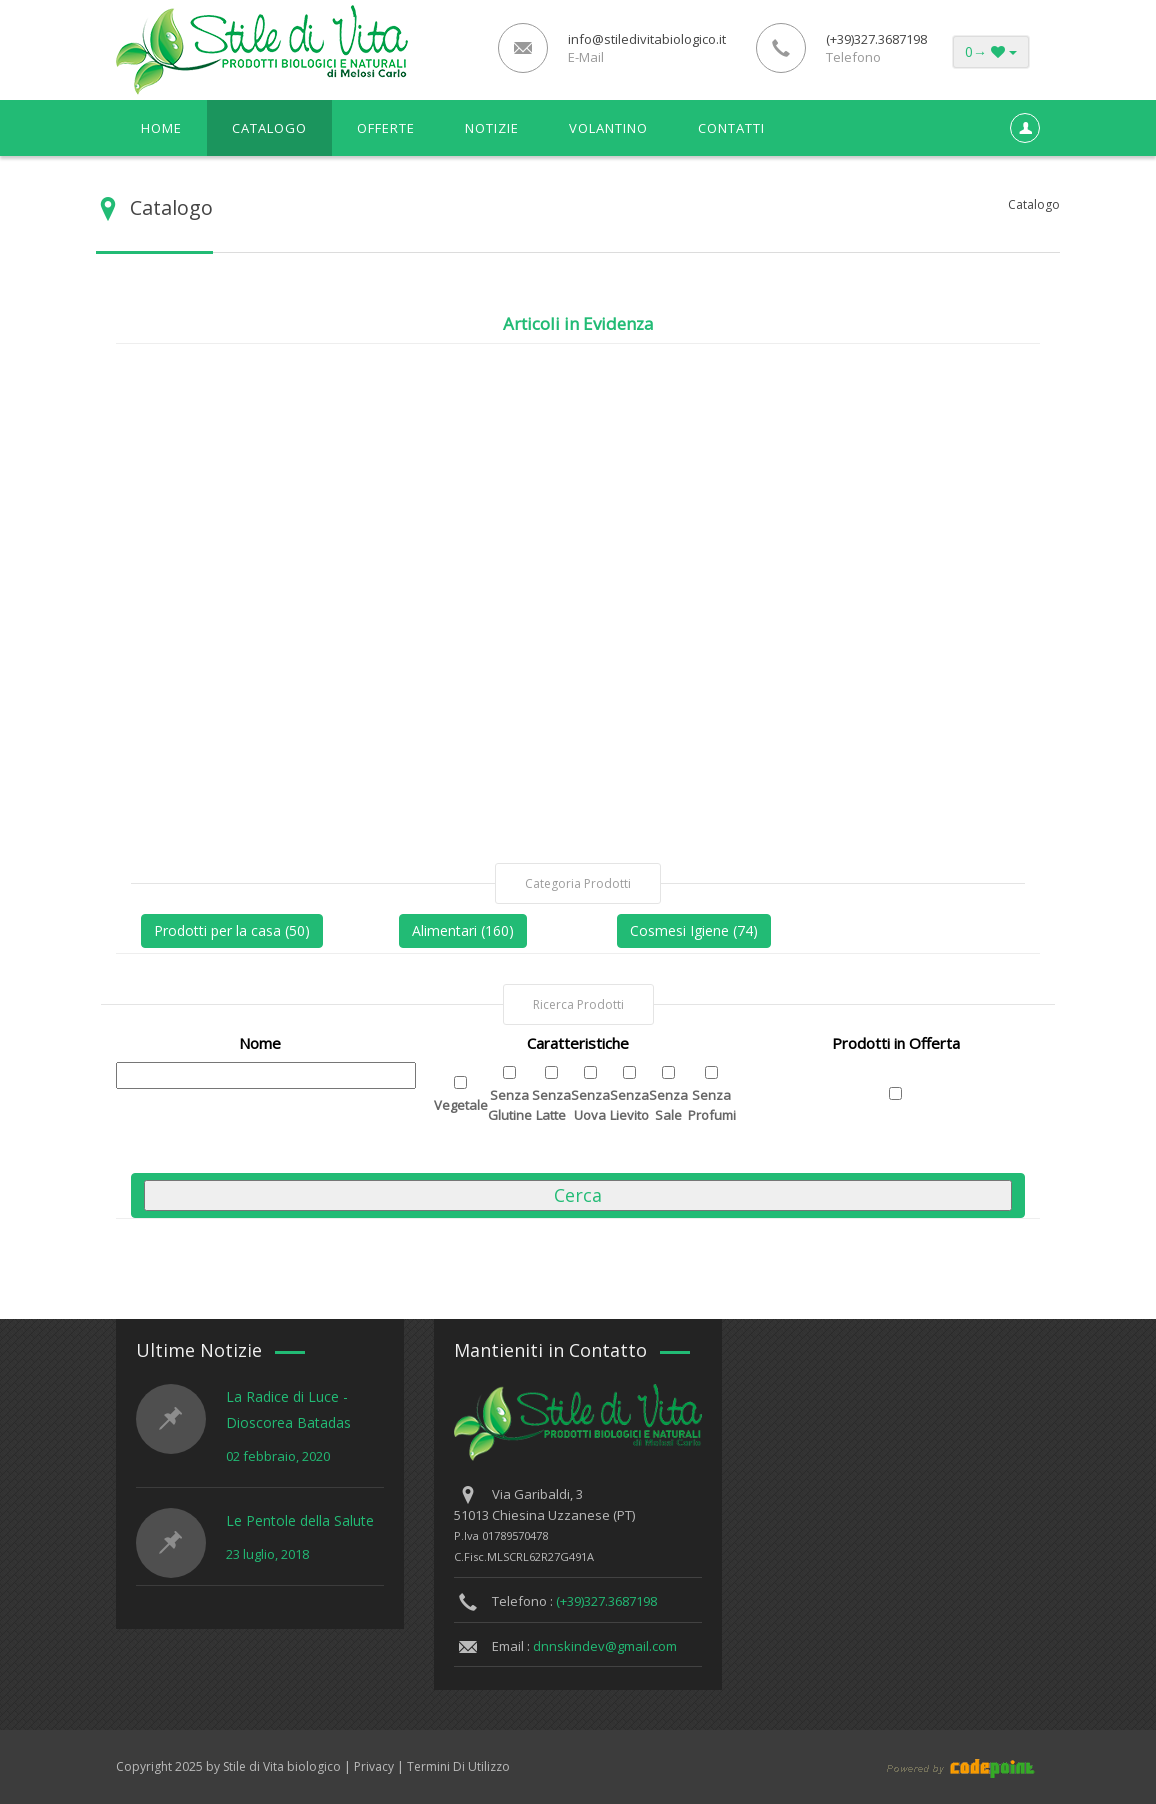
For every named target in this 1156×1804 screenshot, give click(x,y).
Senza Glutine (510, 1105)
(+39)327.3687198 (606, 1601)
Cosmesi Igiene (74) (694, 930)
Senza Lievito (629, 1105)
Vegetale (461, 1105)
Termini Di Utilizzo (458, 1766)
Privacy (374, 1766)
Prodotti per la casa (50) (232, 930)
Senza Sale (668, 1105)
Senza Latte (551, 1105)
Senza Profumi (712, 1105)
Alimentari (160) (463, 930)
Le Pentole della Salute (300, 1520)
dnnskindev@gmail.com (605, 1646)
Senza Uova (590, 1105)
